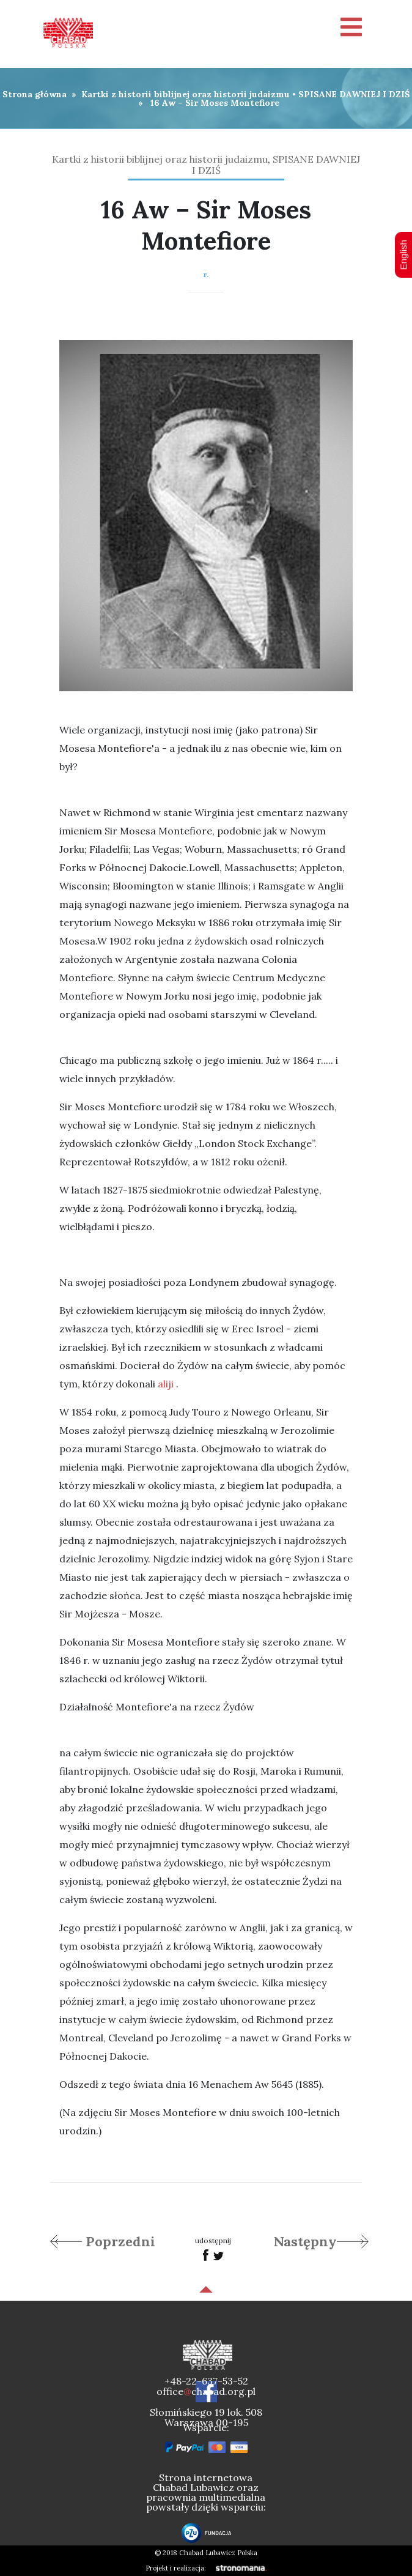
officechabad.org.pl (206, 2391)
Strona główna (34, 94)
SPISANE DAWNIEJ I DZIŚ (354, 94)
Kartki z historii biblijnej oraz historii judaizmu (185, 94)
